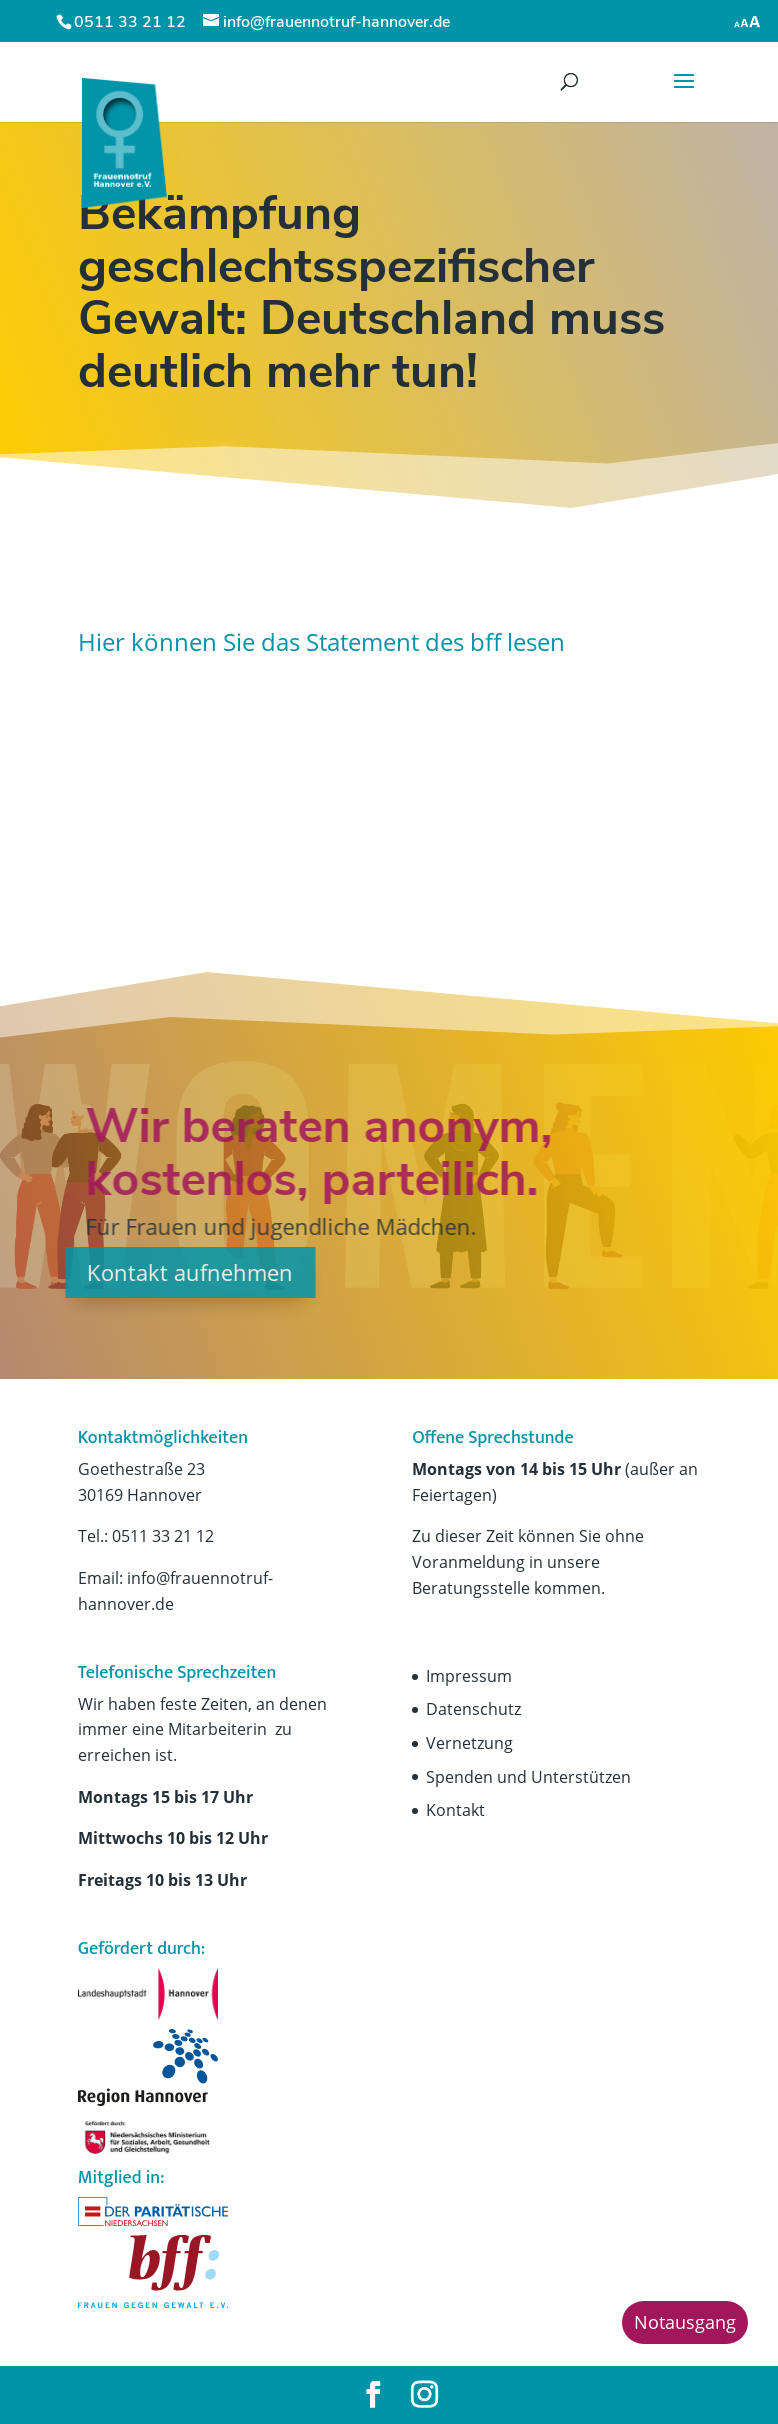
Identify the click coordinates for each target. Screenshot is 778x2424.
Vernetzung (469, 1743)
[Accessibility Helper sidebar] (748, 20)
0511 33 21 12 (130, 22)
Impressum (469, 1676)
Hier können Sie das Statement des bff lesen (321, 641)
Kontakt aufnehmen (127, 1272)
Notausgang (685, 2322)
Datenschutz (473, 1709)
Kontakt (455, 1810)
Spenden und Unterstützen (528, 1777)
